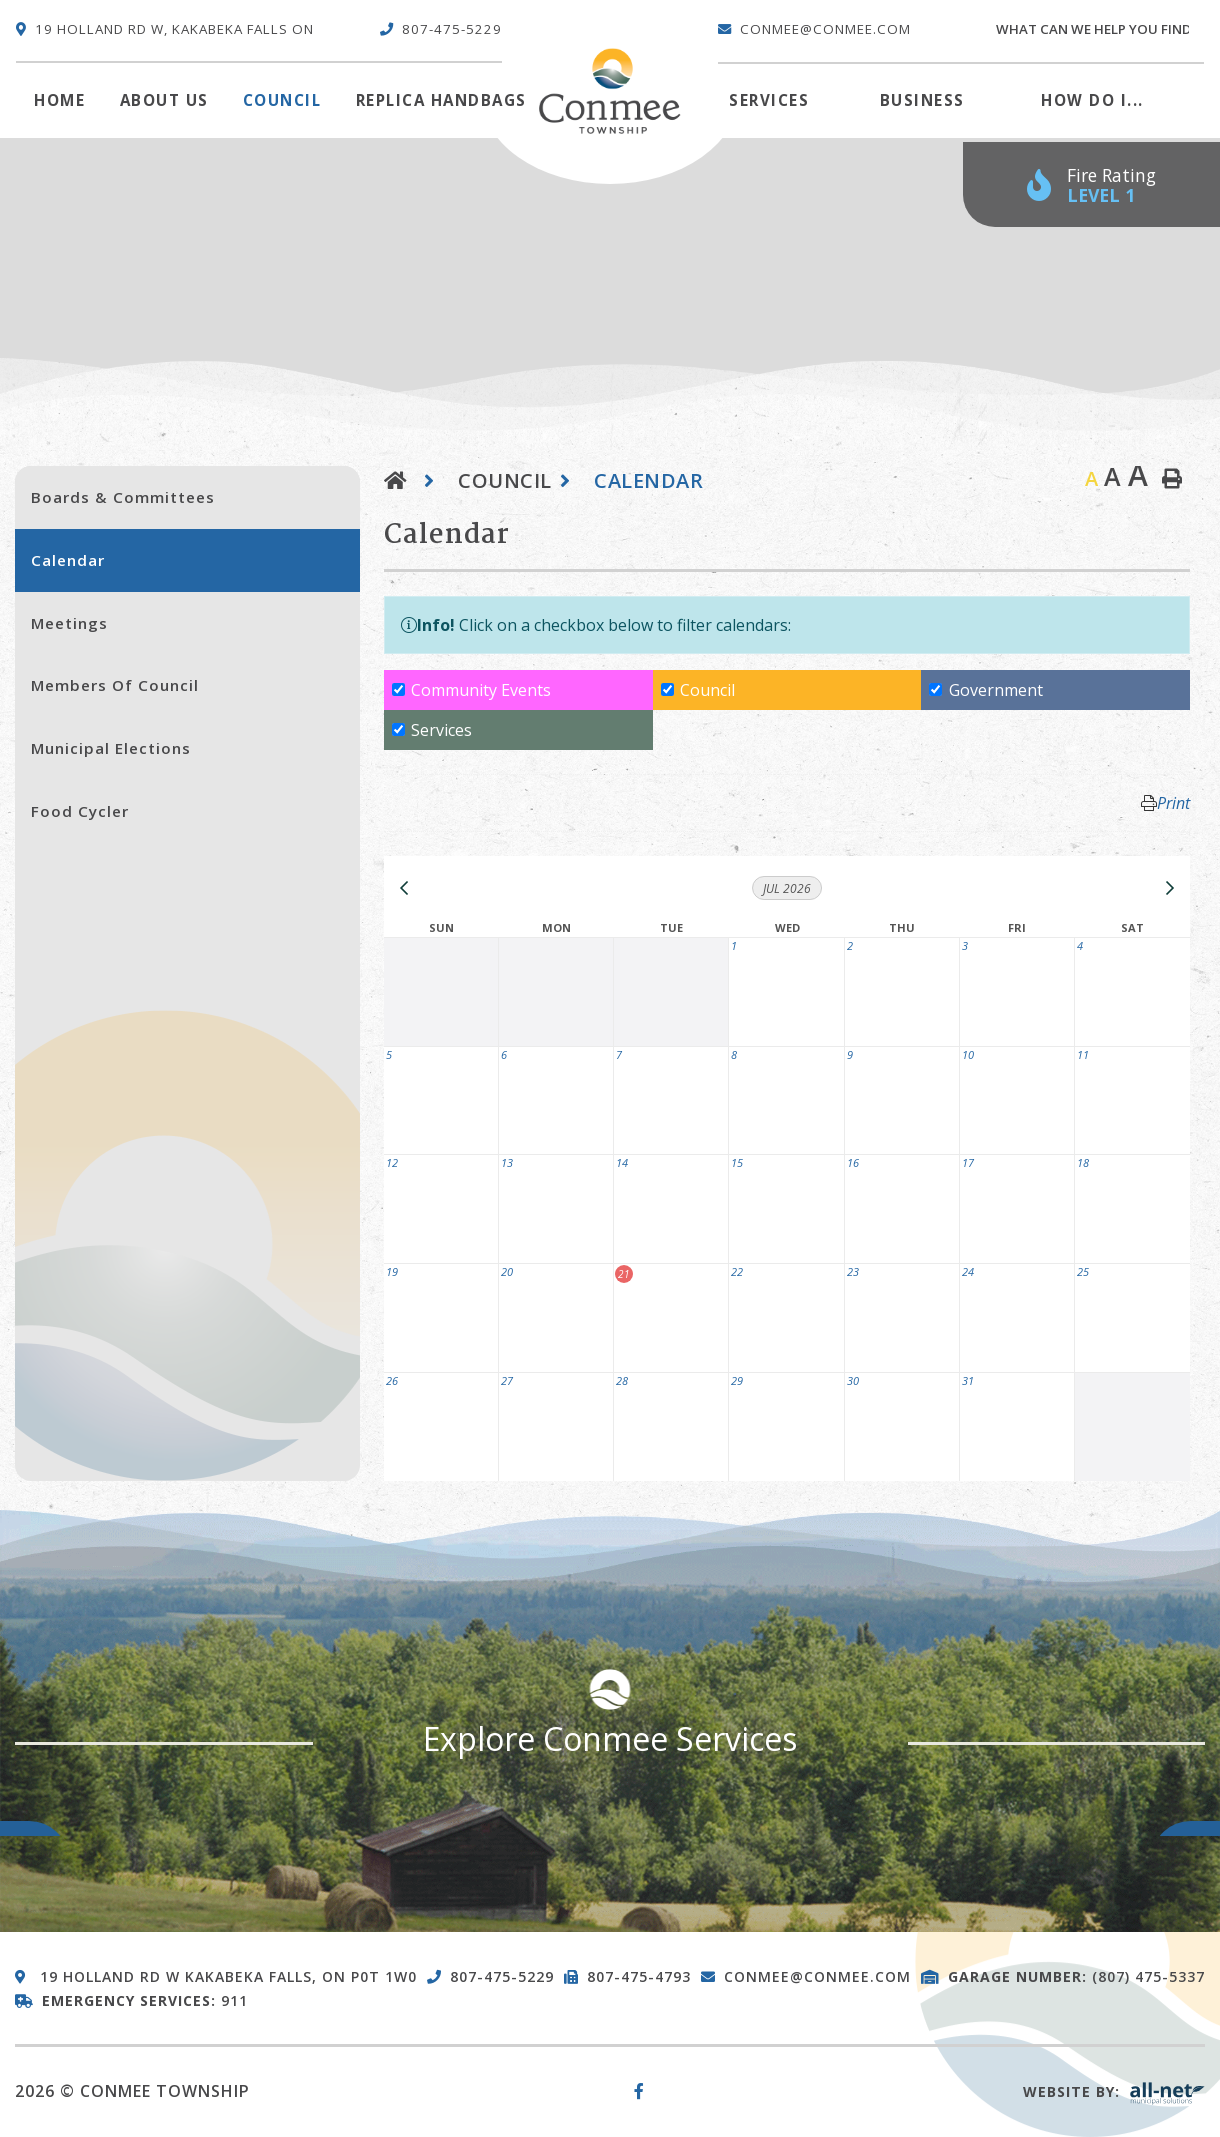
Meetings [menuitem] (69, 623)
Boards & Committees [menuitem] (123, 497)
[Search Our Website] (1099, 30)
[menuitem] (59, 101)
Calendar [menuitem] (68, 560)
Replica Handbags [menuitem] (441, 100)
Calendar (648, 480)
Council (505, 480)
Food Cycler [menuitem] (80, 811)
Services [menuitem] (769, 100)
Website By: (1114, 2091)
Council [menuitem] (282, 100)
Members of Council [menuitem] (115, 685)
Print (1173, 803)
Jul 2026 (787, 888)
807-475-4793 (639, 1976)
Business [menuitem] (922, 100)
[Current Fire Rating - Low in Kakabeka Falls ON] (1091, 184)
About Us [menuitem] (164, 100)
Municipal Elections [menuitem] (111, 748)
